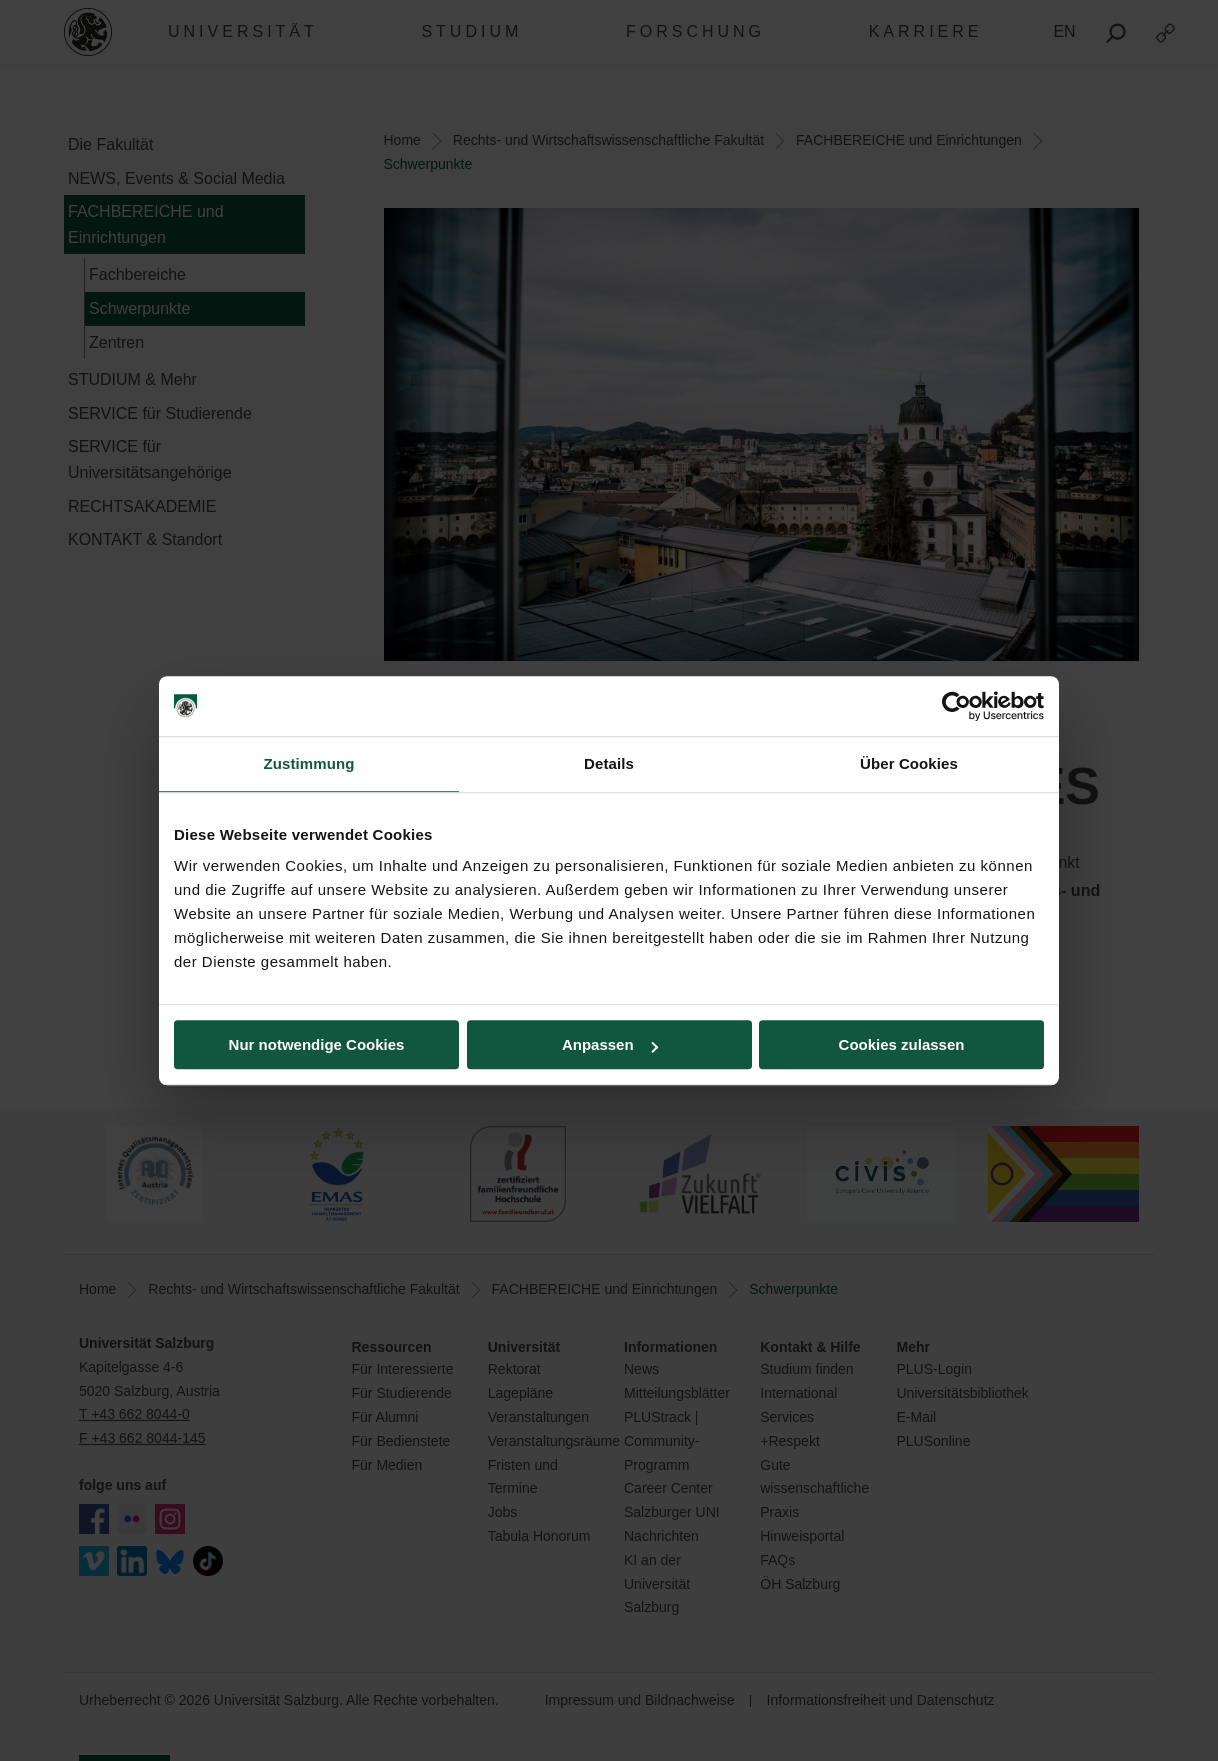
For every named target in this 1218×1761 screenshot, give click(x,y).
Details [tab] (609, 763)
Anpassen (610, 1044)
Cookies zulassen (902, 1044)
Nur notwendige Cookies (317, 1044)
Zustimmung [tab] (309, 763)
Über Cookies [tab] (909, 763)
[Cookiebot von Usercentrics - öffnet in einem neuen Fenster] (956, 706)
